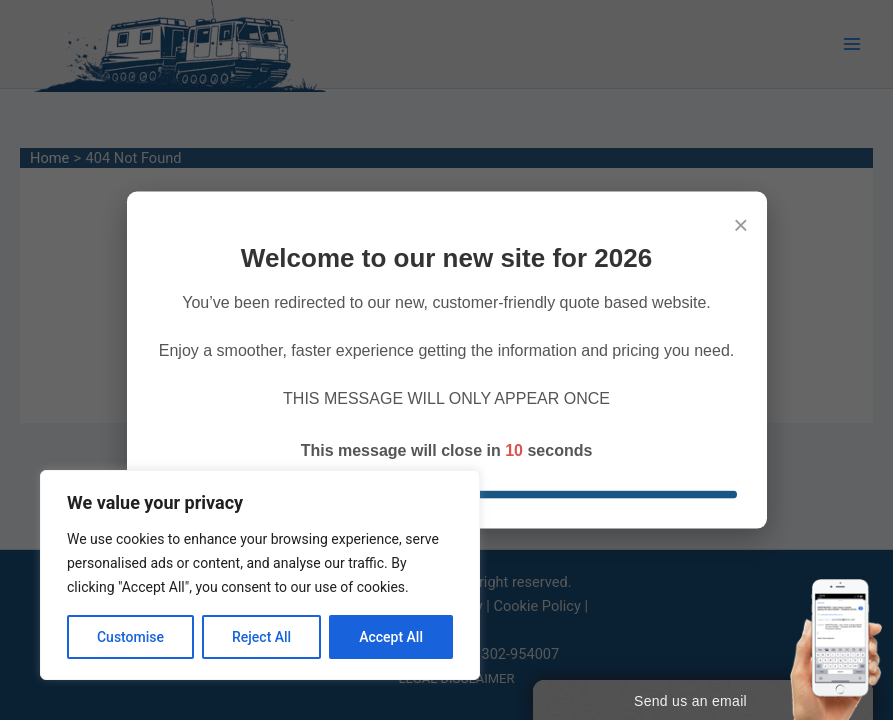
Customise (130, 637)
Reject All (261, 637)
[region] (260, 575)
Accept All (391, 637)
